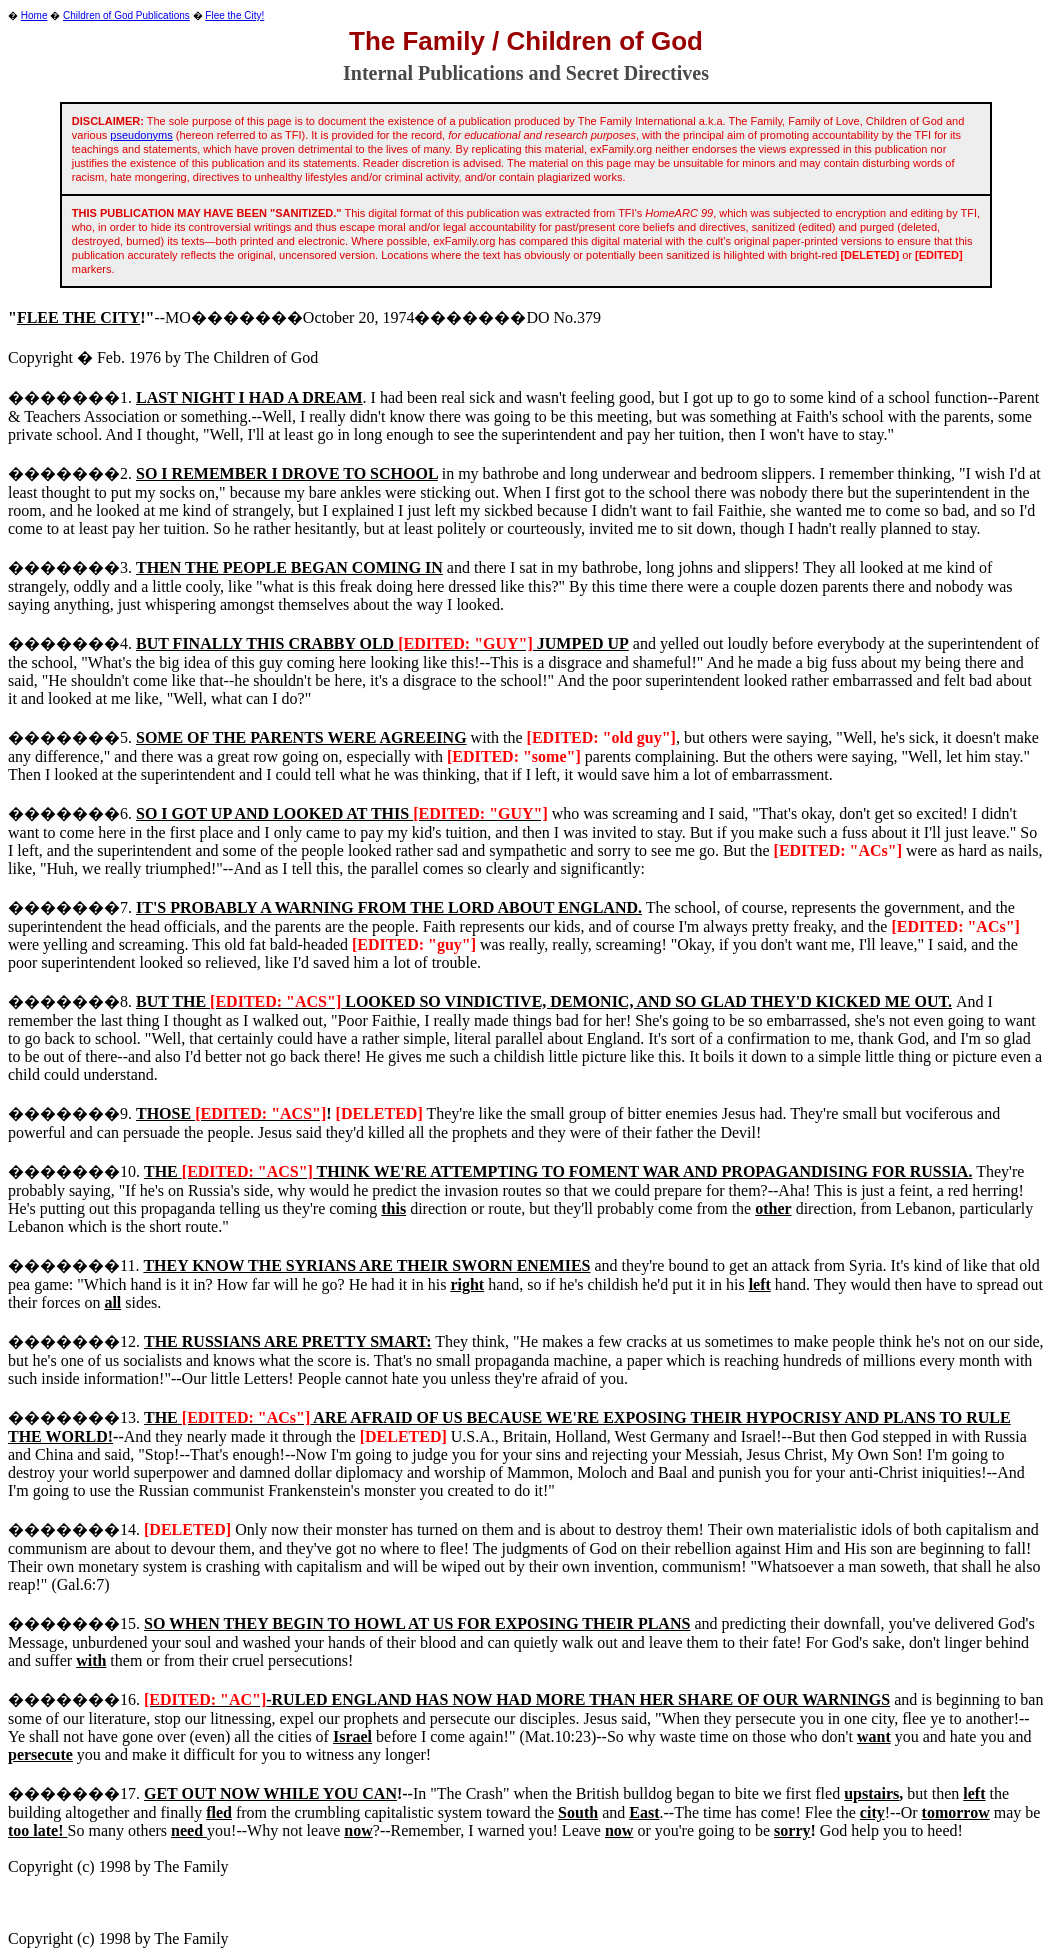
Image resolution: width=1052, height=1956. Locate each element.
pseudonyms (141, 135)
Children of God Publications (126, 15)
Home (34, 15)
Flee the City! (234, 15)
